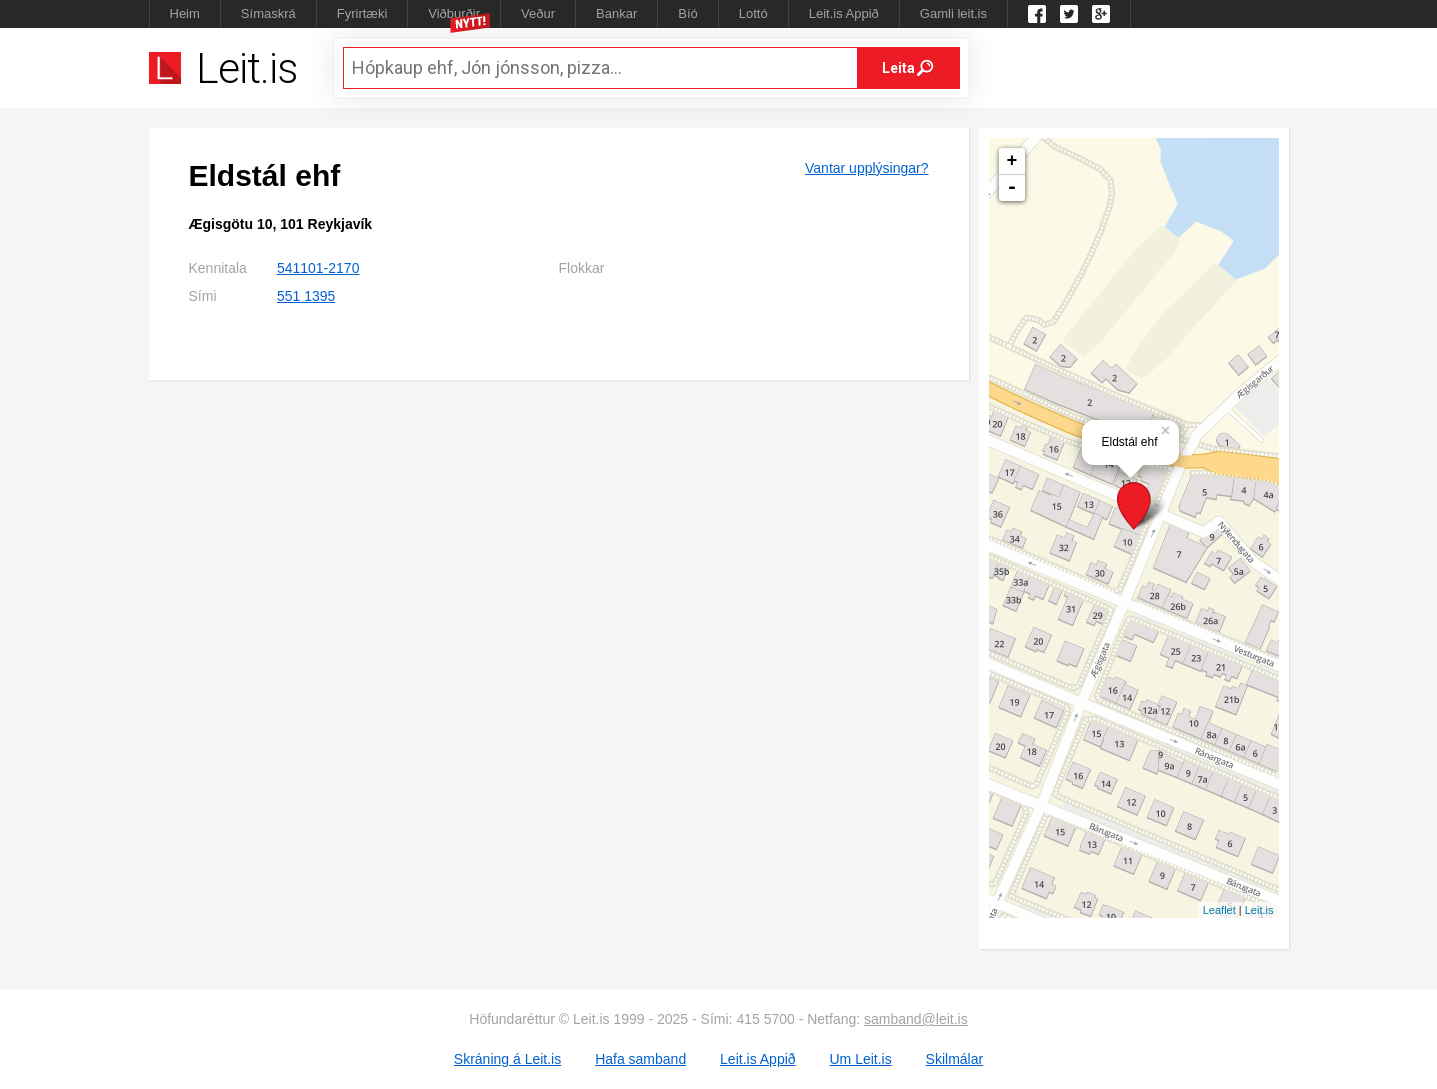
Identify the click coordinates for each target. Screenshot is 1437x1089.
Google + (1101, 14)
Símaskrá (268, 13)
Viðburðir (454, 13)
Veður (538, 13)
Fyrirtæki (362, 13)
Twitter (1069, 14)
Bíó (688, 13)
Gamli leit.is (953, 13)
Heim (185, 13)
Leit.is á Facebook (1037, 14)
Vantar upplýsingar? (866, 168)
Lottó (753, 13)
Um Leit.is (860, 1059)
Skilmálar (955, 1059)
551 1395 (306, 296)
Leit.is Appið (844, 13)
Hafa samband (640, 1059)
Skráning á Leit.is (507, 1059)
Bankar (616, 13)
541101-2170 (318, 268)
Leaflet (1219, 910)
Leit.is (1259, 910)
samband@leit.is (916, 1019)
